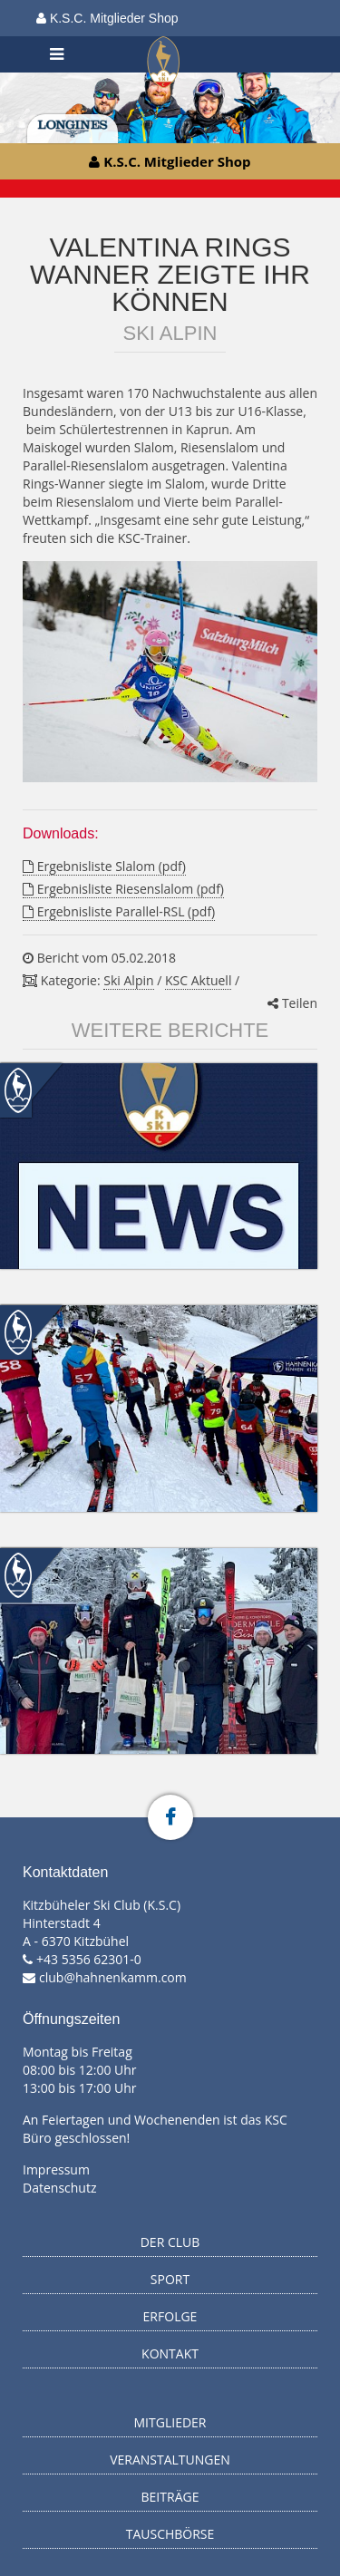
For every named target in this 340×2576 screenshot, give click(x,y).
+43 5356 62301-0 (88, 1959)
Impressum (56, 2169)
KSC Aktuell (198, 980)
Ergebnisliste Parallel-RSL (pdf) (119, 911)
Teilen (292, 1003)
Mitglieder (170, 2422)
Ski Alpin (128, 980)
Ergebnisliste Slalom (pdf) (104, 866)
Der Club (170, 2242)
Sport (170, 2279)
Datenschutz (59, 2187)
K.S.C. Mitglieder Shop (107, 18)
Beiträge (170, 2496)
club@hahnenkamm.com (113, 1977)
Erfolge (170, 2316)
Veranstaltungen (170, 2459)
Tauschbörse (170, 2533)
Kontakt (170, 2353)
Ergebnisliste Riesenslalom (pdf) (123, 888)
